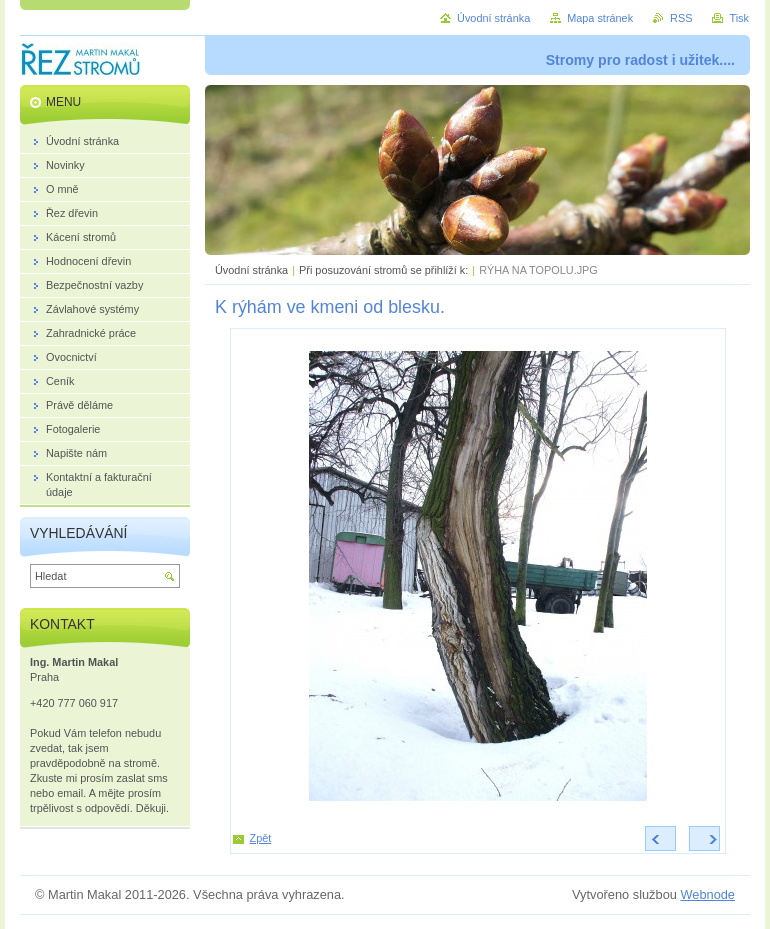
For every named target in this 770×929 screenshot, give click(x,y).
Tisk (739, 18)
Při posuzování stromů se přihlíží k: (383, 270)
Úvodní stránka (251, 270)
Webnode (707, 894)
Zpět (261, 838)
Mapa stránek (600, 18)
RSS (681, 18)
